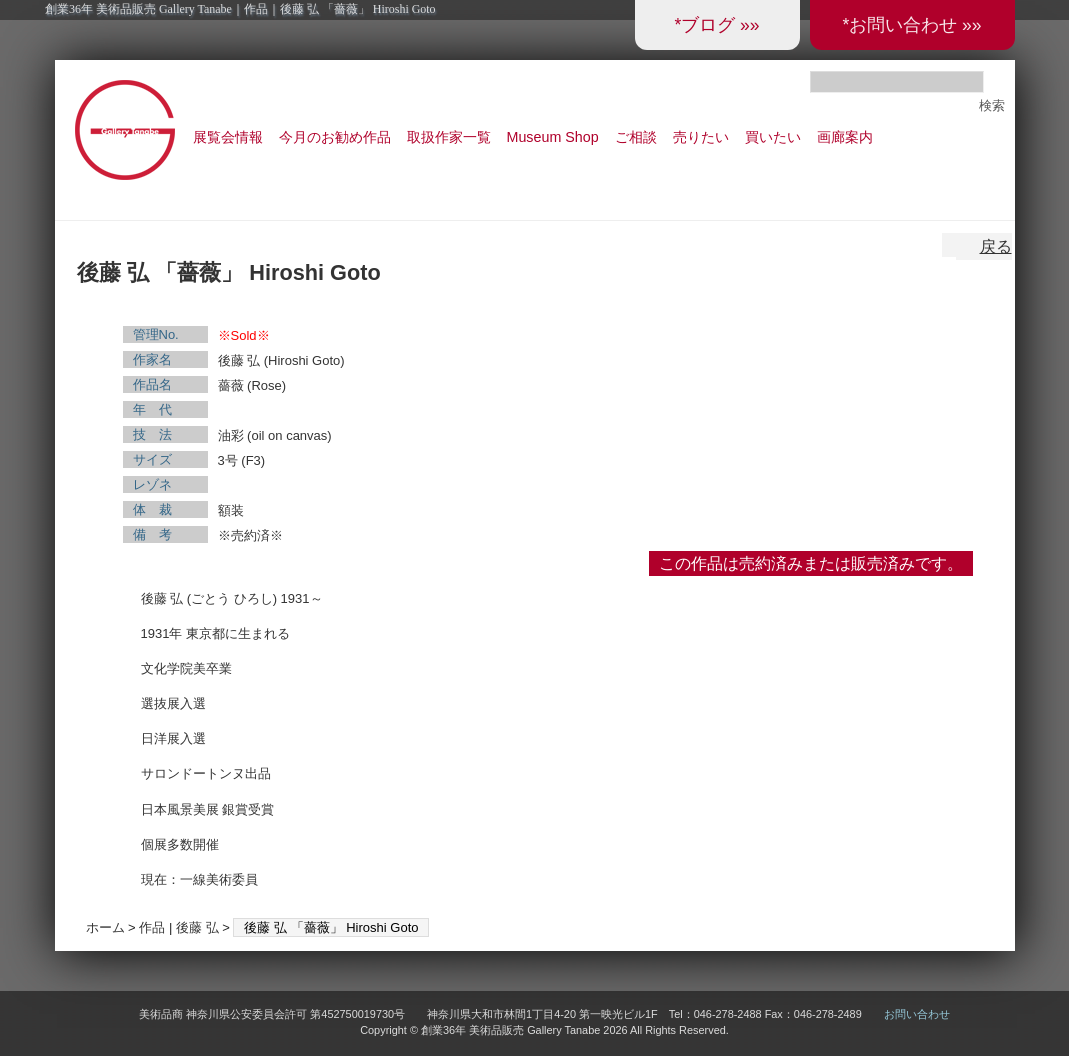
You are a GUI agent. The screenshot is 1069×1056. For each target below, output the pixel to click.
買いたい (773, 137)
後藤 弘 (197, 927)
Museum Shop (553, 137)
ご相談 (636, 137)
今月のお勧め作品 (335, 137)
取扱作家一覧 (449, 137)
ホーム (105, 927)
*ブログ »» (716, 25)
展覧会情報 (228, 137)
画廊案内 (845, 137)
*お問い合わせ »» (911, 25)
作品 (152, 927)
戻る (996, 246)
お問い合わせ (917, 1014)
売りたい (701, 137)
